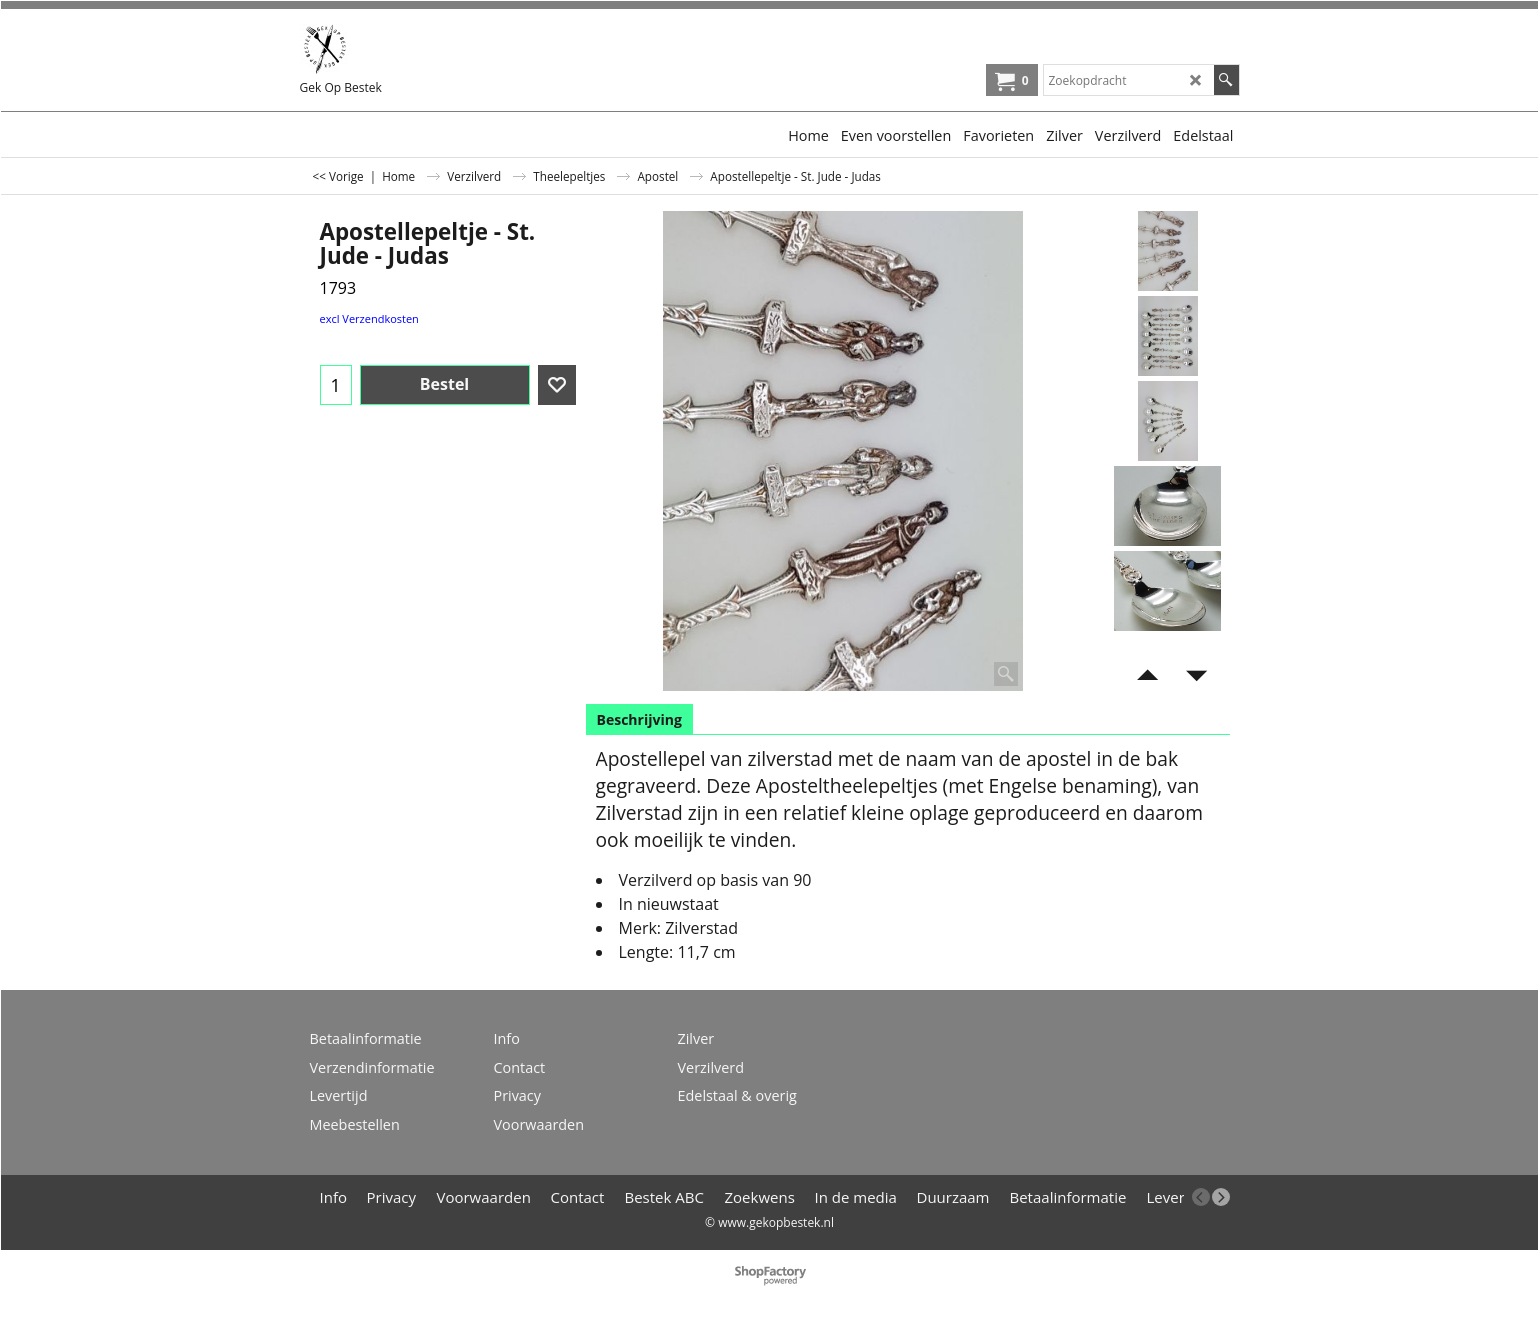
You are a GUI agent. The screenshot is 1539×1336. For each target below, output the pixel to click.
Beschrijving (639, 719)
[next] (1221, 1197)
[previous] (1201, 1197)
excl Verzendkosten (369, 318)
